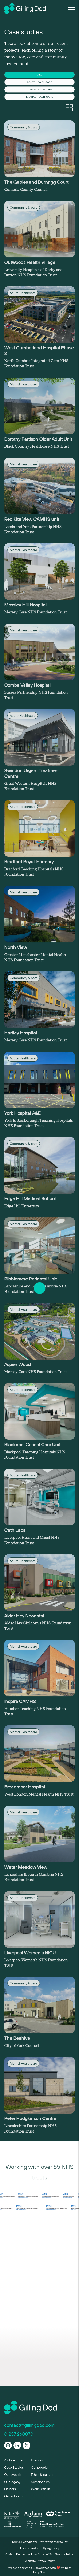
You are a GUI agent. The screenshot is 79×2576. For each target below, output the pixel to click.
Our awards (12, 2474)
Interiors (37, 2460)
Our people (39, 2467)
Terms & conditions (24, 2542)
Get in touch (13, 2496)
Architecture (13, 2460)
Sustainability (40, 2482)
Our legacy (12, 2482)
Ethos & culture (42, 2474)
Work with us (40, 2489)
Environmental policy (53, 2542)
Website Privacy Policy (39, 2561)
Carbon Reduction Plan (21, 2555)
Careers (10, 2489)
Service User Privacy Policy (56, 2555)
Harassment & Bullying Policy (39, 2548)
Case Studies (14, 2467)
